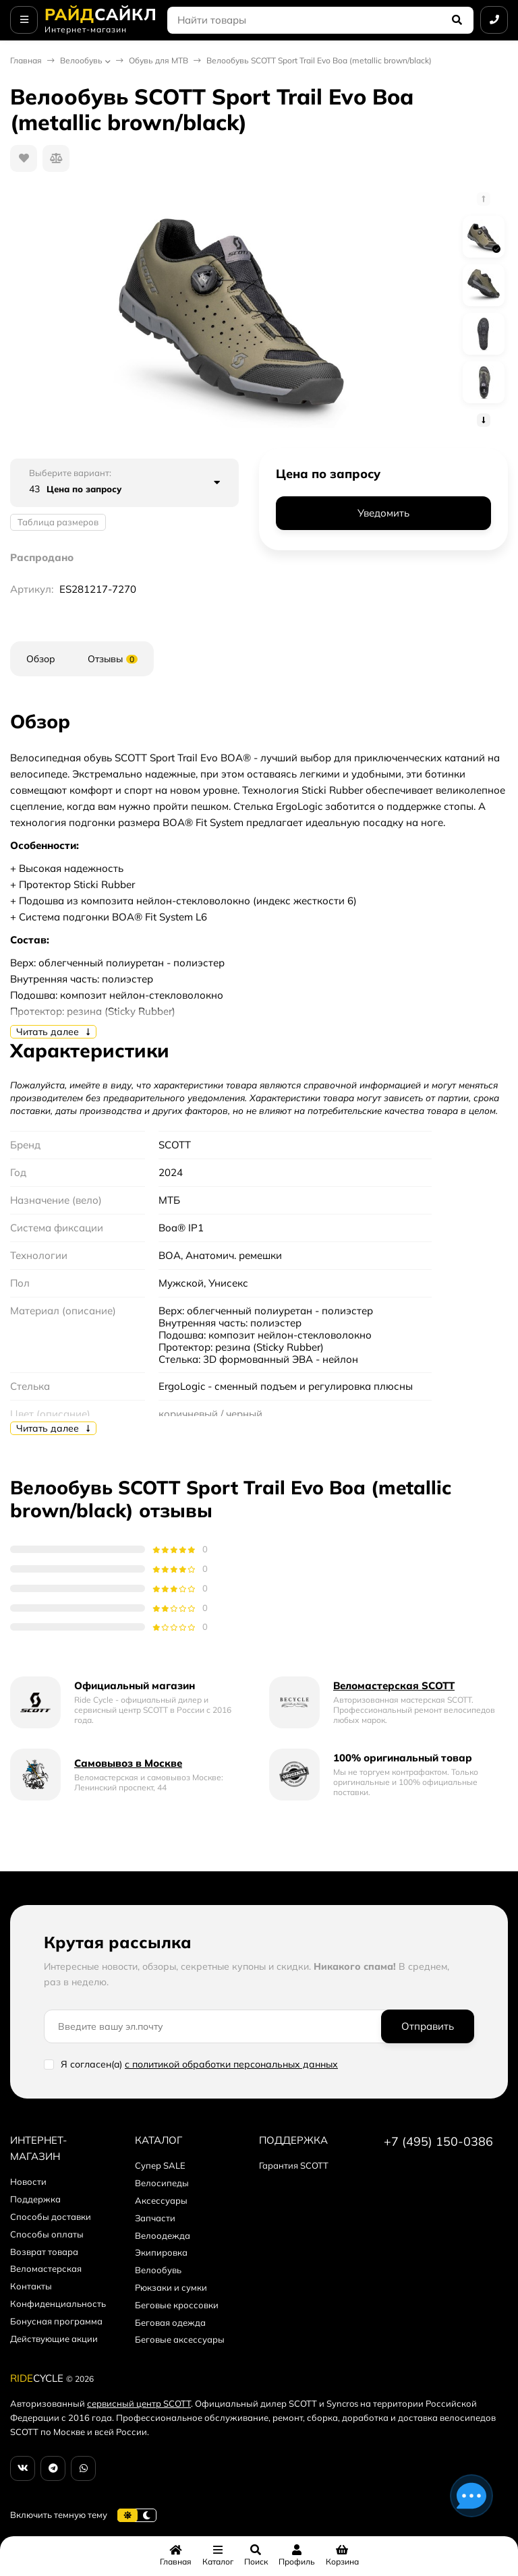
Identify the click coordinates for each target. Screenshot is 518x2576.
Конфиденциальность (58, 2303)
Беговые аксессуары (180, 2339)
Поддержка (35, 2199)
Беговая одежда (170, 2322)
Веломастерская (46, 2268)
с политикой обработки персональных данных (231, 2064)
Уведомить (383, 512)
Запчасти (155, 2218)
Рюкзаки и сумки (171, 2287)
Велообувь (81, 60)
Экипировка (161, 2252)
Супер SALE (160, 2165)
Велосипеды (162, 2182)
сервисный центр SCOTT (139, 2403)
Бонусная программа (56, 2321)
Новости (28, 2181)
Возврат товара (44, 2251)
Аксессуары (161, 2200)
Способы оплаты (47, 2234)
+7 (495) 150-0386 (438, 2141)
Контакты (31, 2286)
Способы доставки (50, 2216)
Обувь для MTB (158, 60)
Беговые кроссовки (177, 2305)
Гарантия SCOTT (293, 2165)
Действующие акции (54, 2338)
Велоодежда (162, 2235)
